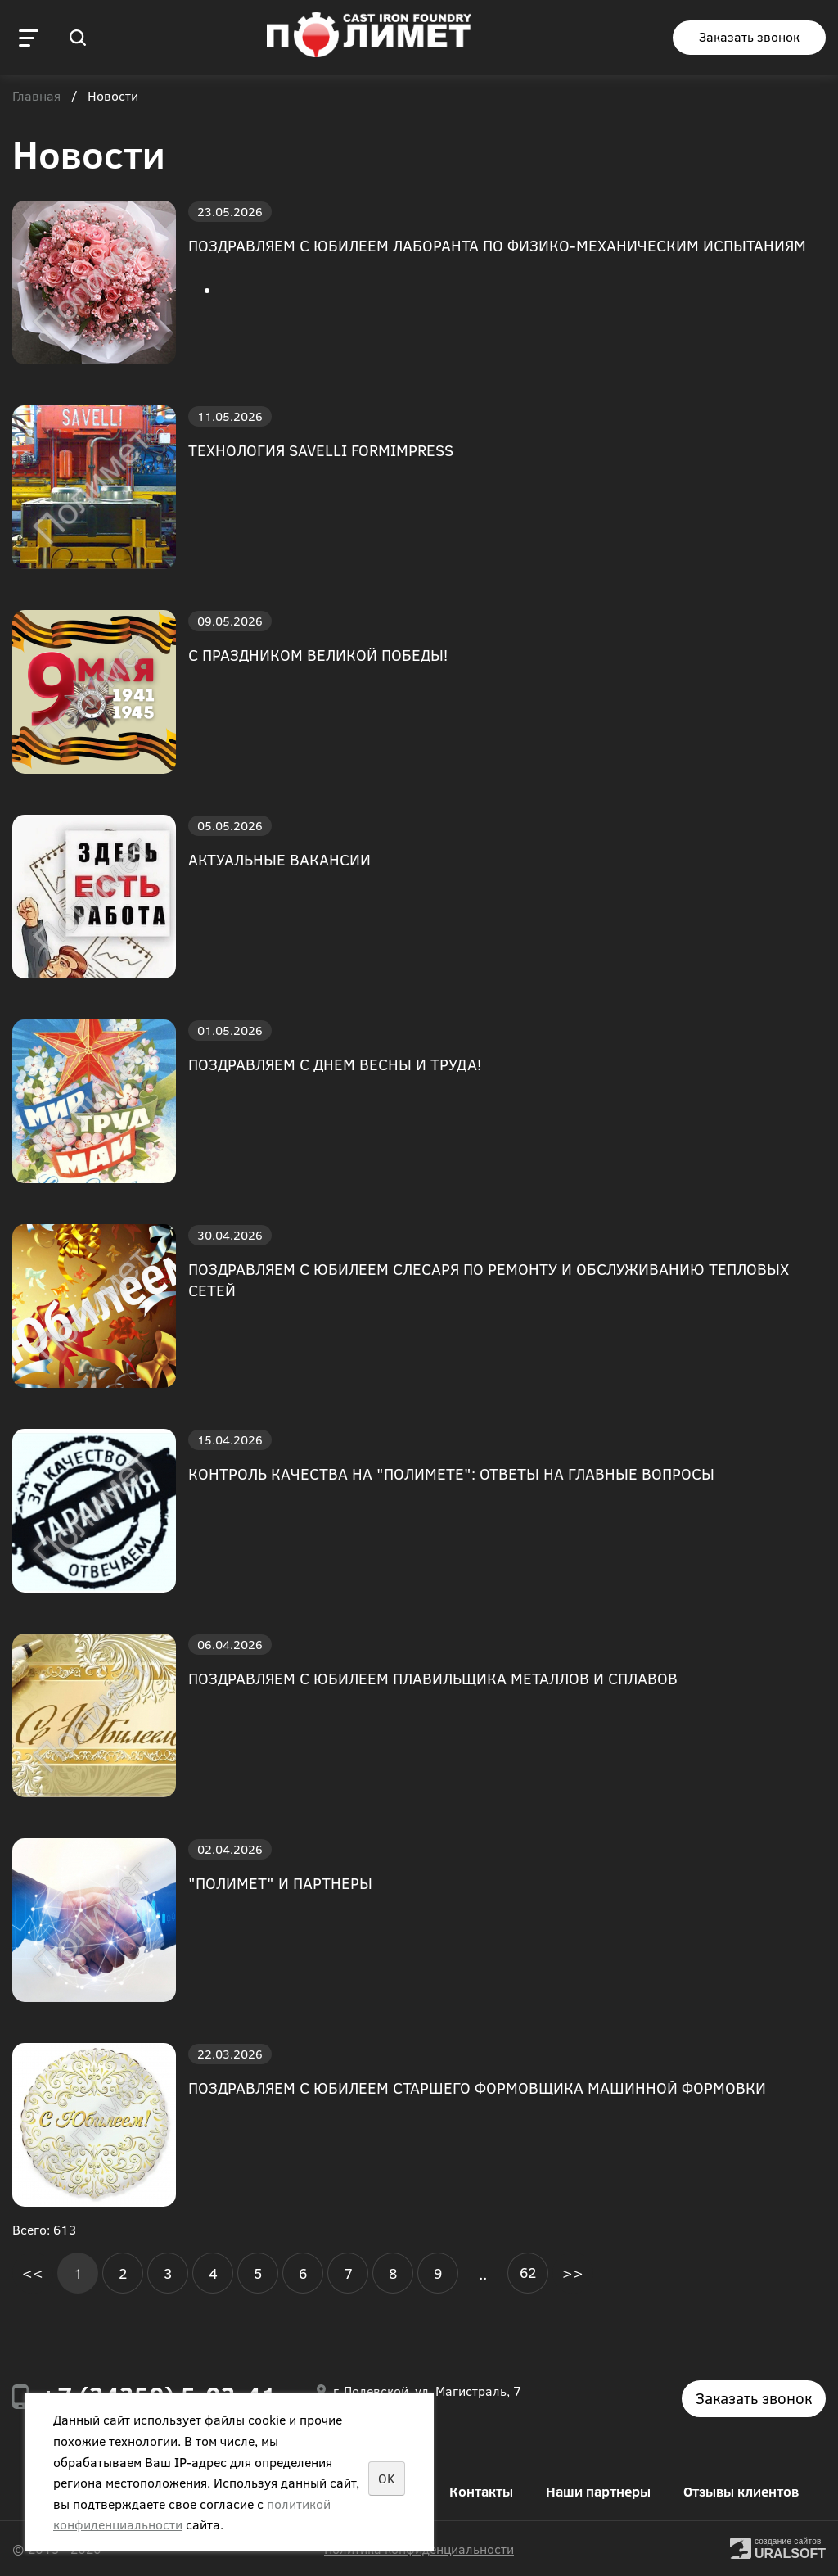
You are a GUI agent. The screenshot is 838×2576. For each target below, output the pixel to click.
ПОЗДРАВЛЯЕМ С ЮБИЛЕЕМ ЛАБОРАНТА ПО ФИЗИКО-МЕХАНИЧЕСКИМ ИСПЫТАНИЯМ (497, 245)
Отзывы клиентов (741, 2491)
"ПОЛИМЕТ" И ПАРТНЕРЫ (280, 1883)
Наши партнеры (598, 2491)
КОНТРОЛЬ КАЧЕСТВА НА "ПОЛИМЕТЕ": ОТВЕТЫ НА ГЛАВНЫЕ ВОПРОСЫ (451, 1473)
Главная (36, 96)
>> (572, 2273)
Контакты (481, 2491)
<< (32, 2273)
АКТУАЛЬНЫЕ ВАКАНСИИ (279, 859)
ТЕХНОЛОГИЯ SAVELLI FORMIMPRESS (320, 450)
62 (528, 2272)
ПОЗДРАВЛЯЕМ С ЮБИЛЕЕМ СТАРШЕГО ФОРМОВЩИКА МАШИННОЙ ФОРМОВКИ (477, 2087)
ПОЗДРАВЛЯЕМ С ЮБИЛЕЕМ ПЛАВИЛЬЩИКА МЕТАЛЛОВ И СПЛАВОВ (433, 1678)
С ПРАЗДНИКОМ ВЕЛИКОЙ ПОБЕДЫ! (318, 654)
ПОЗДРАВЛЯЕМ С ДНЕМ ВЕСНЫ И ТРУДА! (334, 1064)
